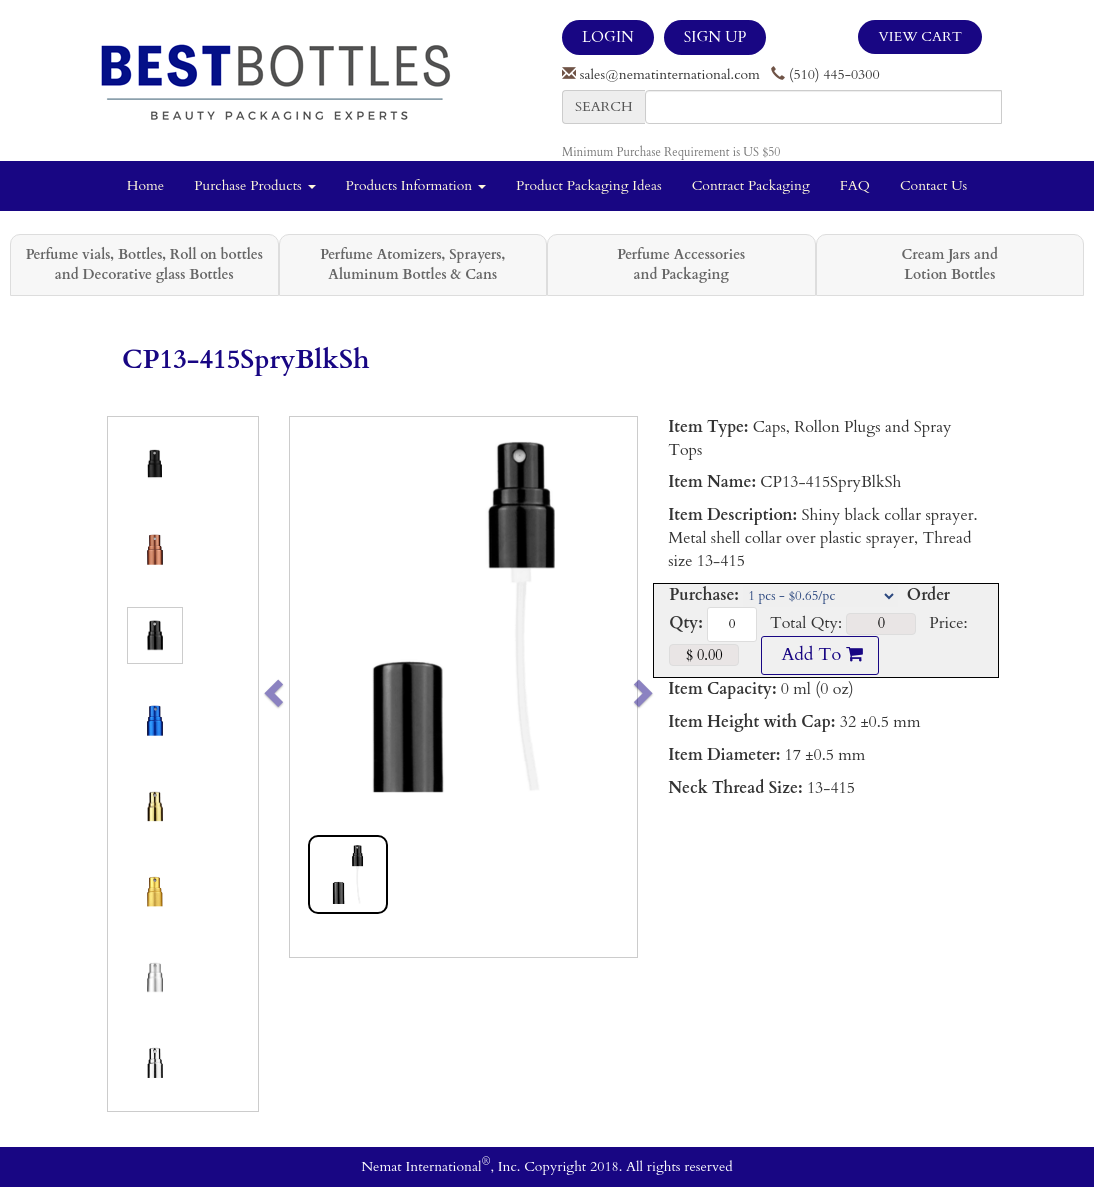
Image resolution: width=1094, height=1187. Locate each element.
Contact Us (933, 185)
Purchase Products (254, 185)
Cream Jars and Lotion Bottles (950, 264)
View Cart (920, 36)
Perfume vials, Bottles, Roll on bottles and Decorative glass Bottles (144, 264)
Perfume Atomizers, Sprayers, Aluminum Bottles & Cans (412, 264)
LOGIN (608, 37)
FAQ (855, 185)
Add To (820, 654)
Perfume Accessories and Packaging (681, 264)
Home (145, 185)
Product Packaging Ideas (589, 185)
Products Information (416, 185)
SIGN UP (715, 37)
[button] (307, 687)
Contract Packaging (751, 185)
